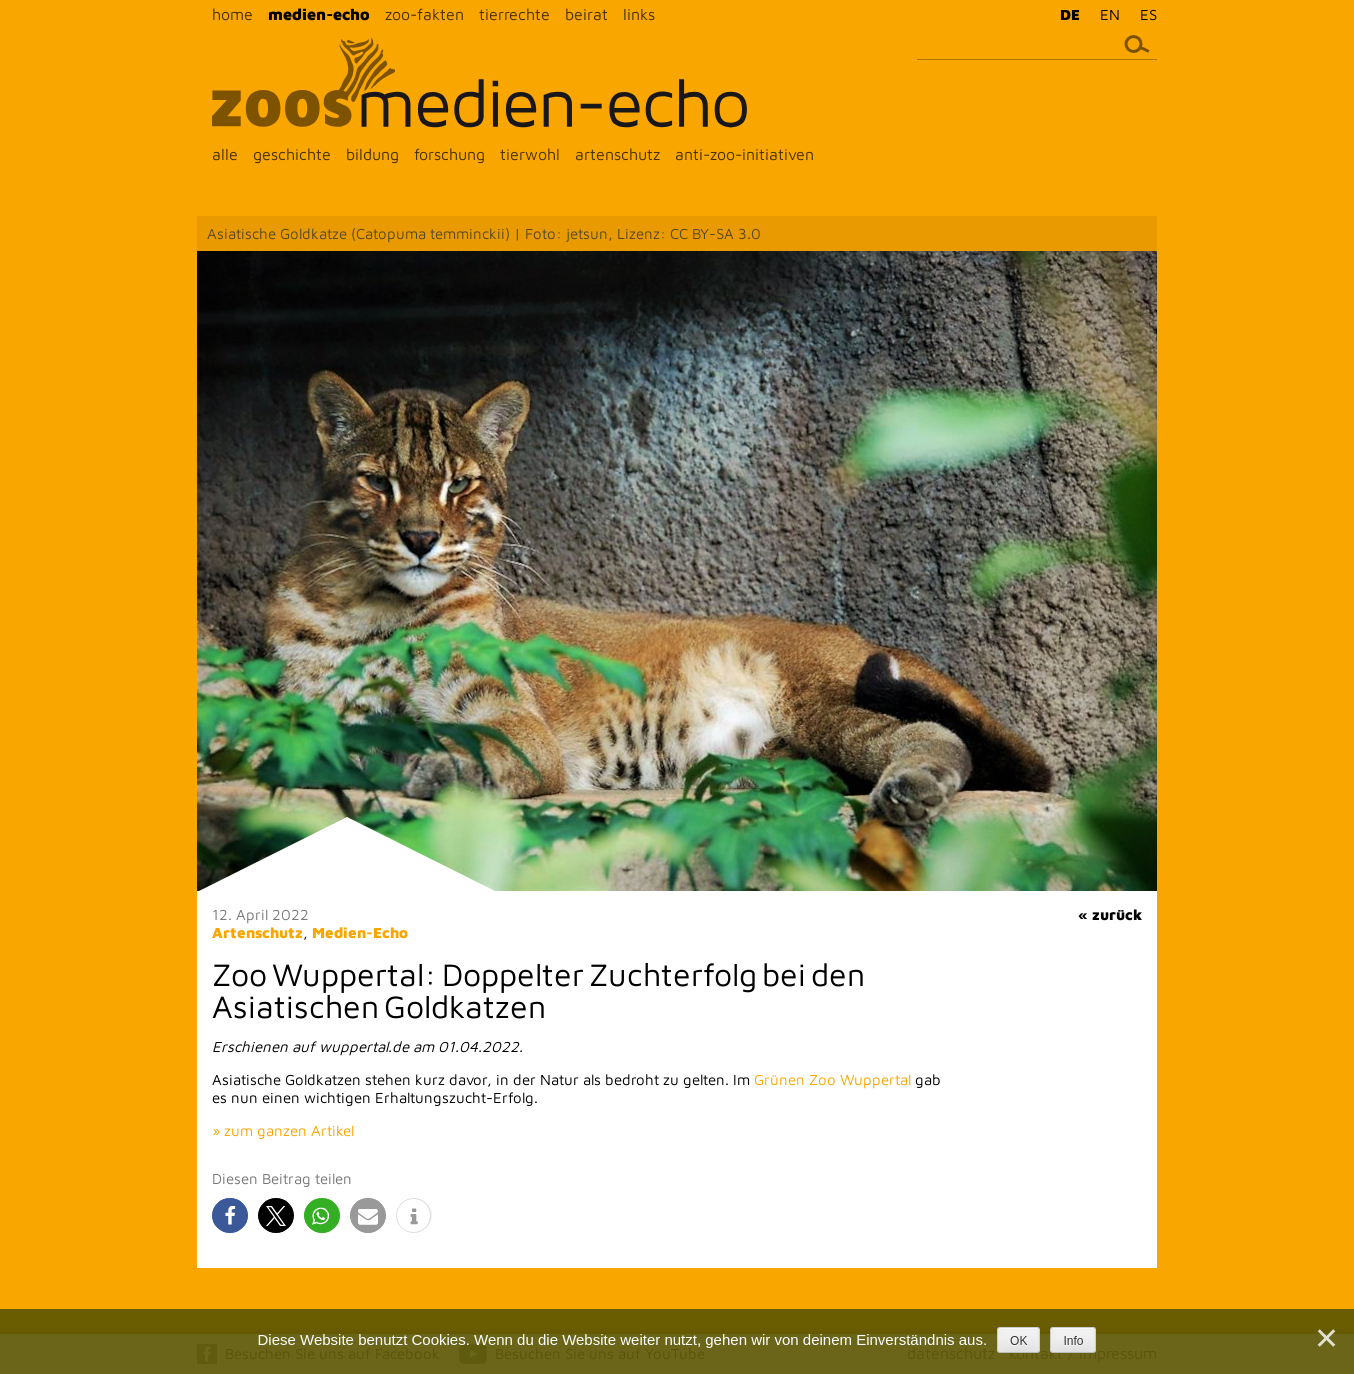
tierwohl (530, 154)
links (639, 14)
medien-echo (319, 14)
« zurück (1110, 914)
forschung (449, 154)
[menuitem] (1065, 14)
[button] (230, 1215)
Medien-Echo (360, 932)
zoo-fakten (424, 14)
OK (1018, 1341)
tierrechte (514, 14)
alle (225, 154)
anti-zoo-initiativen (744, 154)
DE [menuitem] (1070, 14)
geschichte (292, 154)
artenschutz (617, 154)
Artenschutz (257, 932)
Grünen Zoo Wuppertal (832, 1079)
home (232, 14)
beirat (586, 14)
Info (1073, 1341)
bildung (372, 154)
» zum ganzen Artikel (283, 1130)
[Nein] (1325, 1338)
